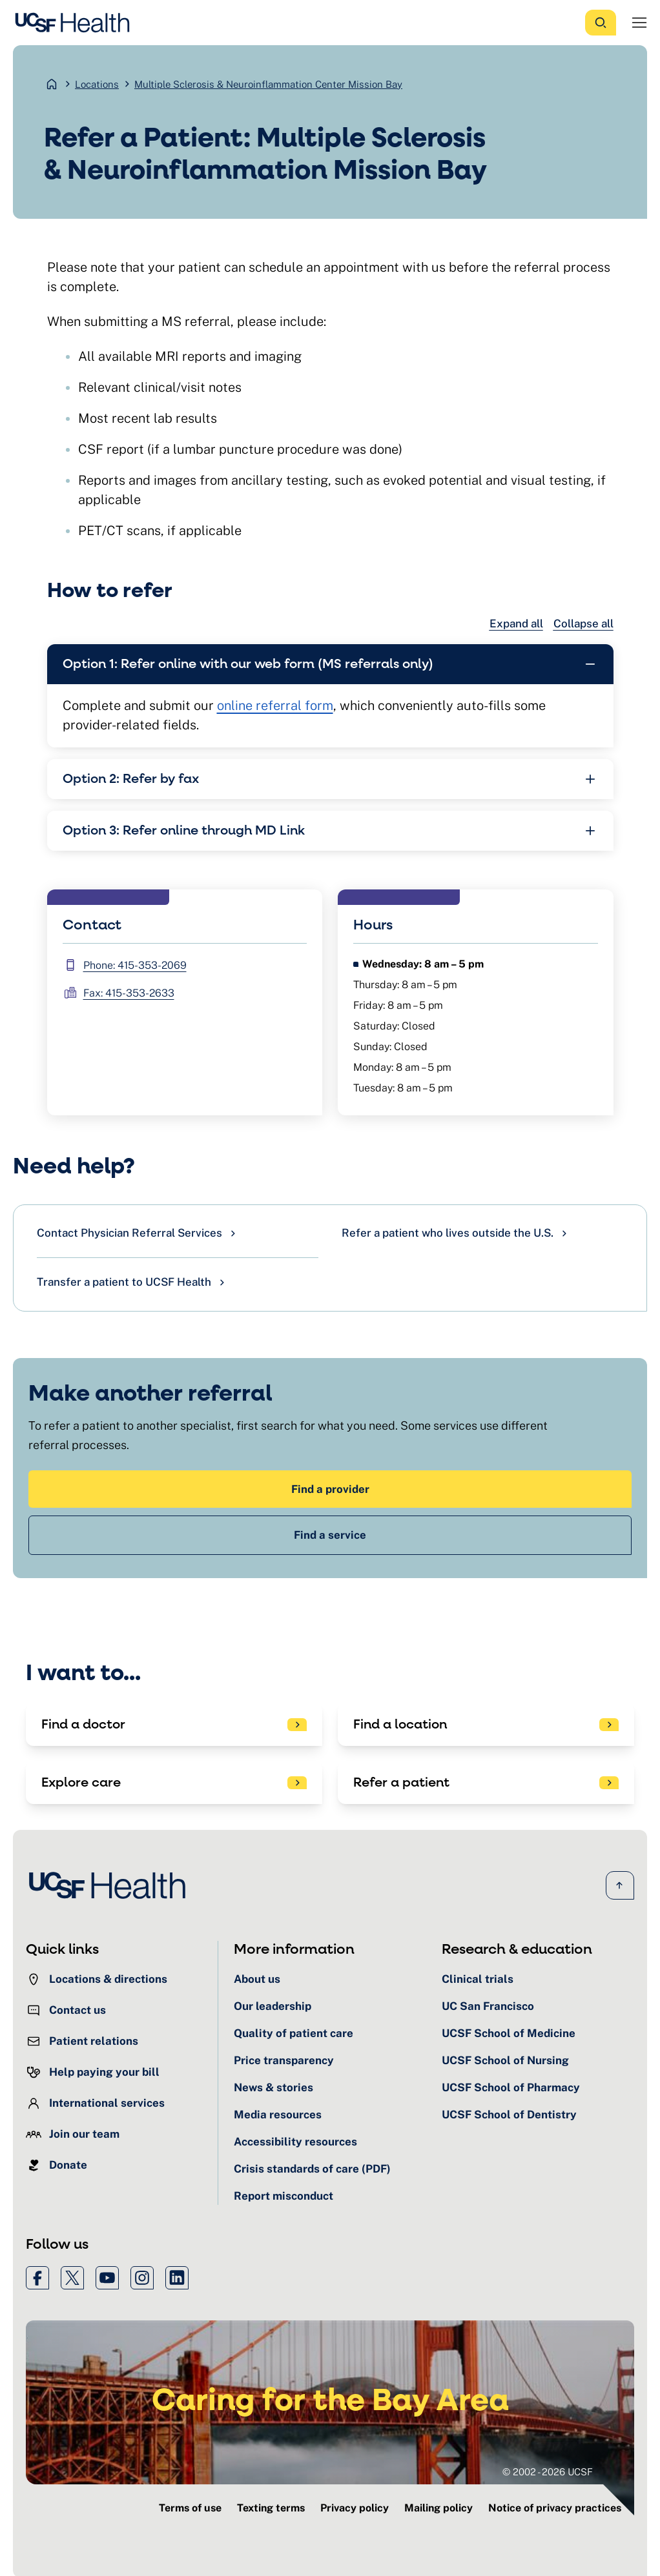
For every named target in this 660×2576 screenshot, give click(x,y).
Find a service (330, 1534)
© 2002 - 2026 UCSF (547, 2471)
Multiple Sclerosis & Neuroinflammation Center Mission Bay (268, 84)
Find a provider (330, 1487)
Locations (97, 84)
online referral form (275, 705)
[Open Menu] (639, 22)
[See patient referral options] (486, 1782)
